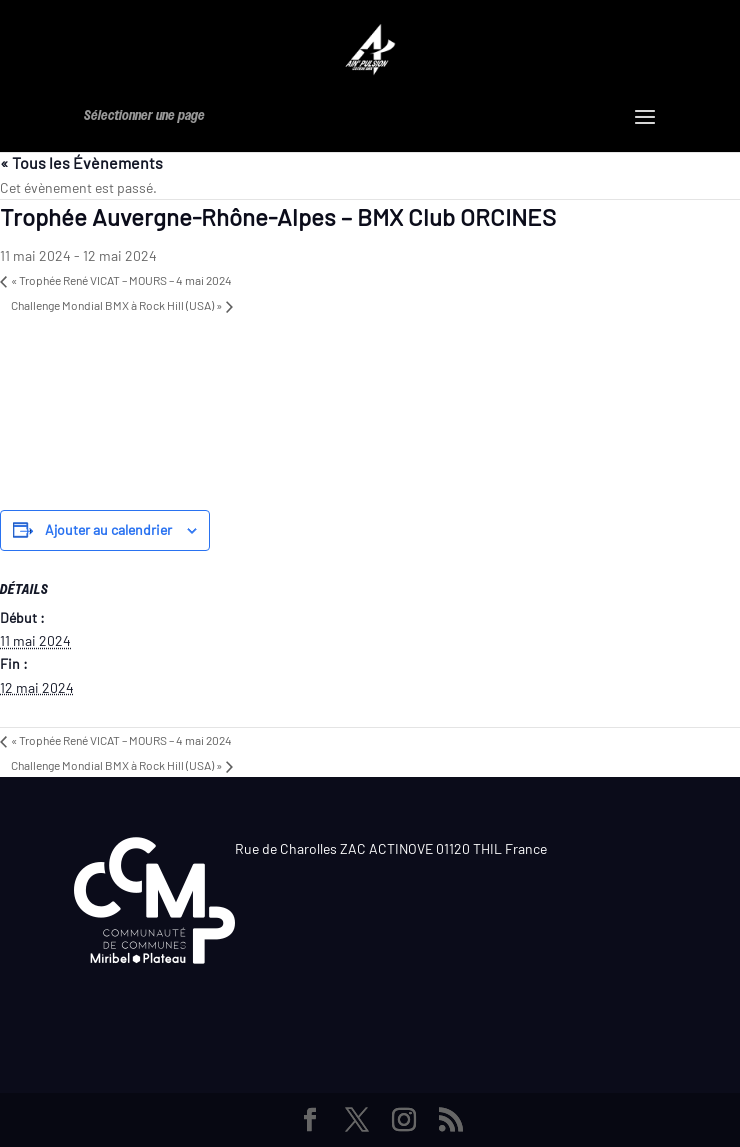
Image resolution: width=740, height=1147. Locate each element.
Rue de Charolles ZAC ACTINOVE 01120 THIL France (391, 848)
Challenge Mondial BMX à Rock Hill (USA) (116, 305)
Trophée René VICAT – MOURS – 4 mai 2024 (121, 280)
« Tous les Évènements (81, 162)
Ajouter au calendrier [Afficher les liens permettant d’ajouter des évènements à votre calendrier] (108, 529)
